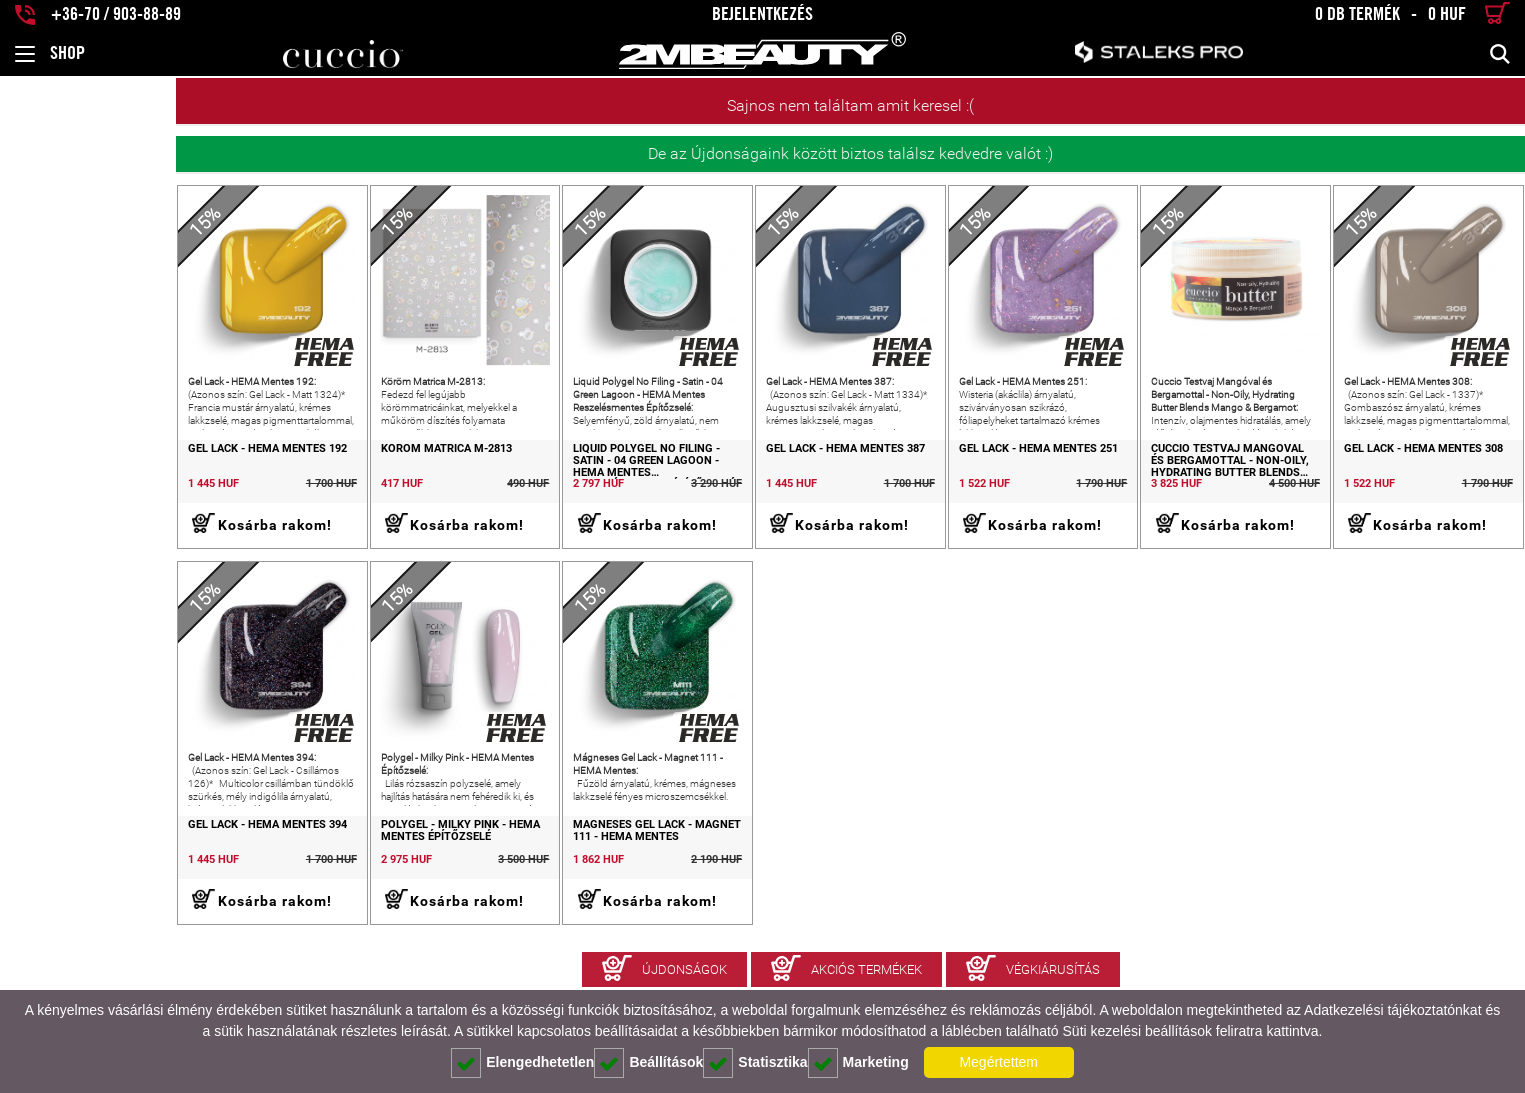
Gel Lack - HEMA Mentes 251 (962, 474)
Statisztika (755, 1063)
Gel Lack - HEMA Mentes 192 (91, 474)
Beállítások (648, 1063)
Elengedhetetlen (522, 1063)
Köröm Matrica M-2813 (295, 474)
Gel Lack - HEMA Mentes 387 (744, 474)
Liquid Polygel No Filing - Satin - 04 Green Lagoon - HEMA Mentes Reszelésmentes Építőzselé (542, 486)
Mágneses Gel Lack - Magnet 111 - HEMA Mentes (542, 881)
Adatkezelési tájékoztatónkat (1392, 1010)
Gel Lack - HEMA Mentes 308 (1398, 474)
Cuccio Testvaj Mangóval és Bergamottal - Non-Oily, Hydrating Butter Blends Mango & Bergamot (1197, 486)
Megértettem (998, 1062)
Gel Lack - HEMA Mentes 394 (91, 875)
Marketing (858, 1063)
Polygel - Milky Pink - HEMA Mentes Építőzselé (309, 881)
